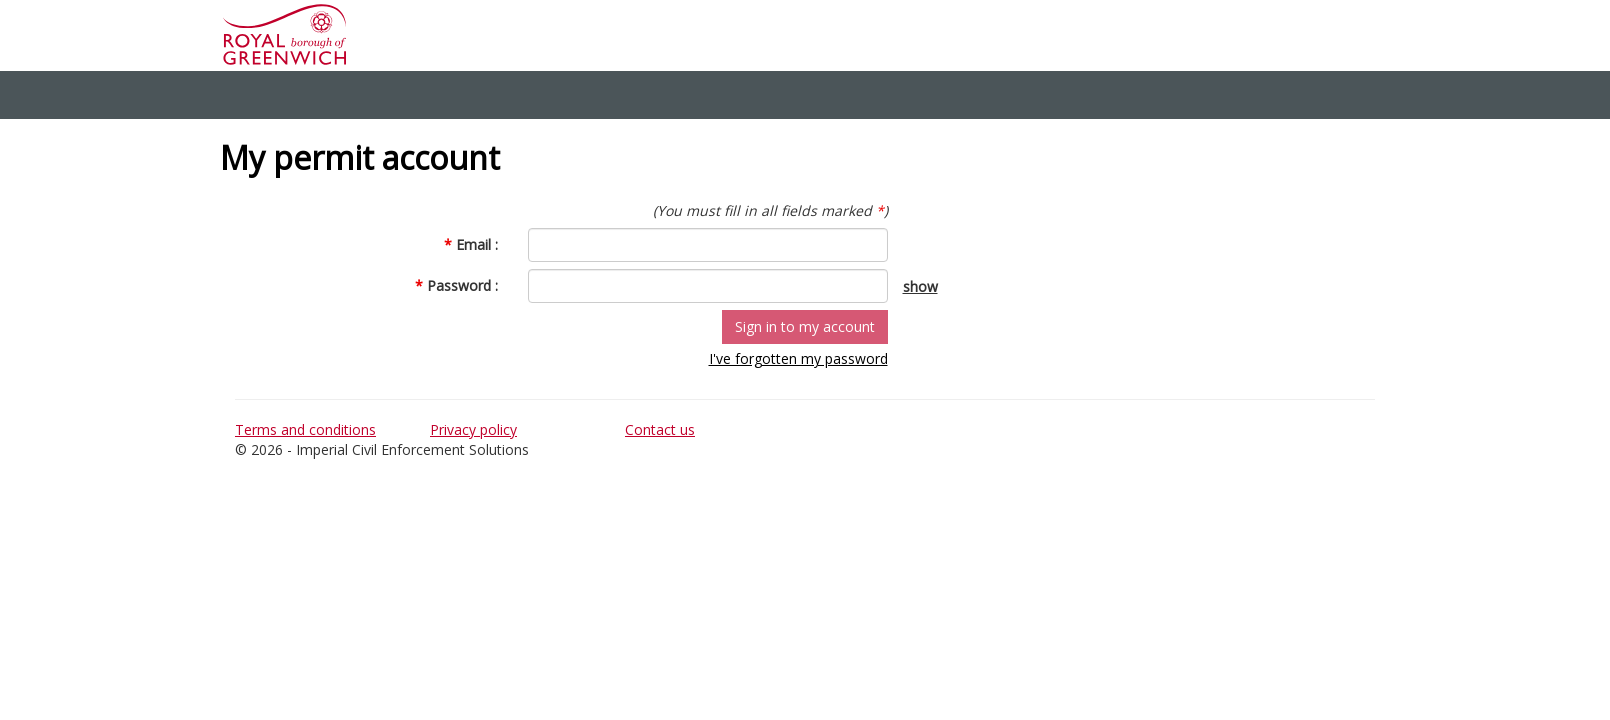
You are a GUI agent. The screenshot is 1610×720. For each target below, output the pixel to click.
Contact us (660, 429)
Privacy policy (473, 429)
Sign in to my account (805, 326)
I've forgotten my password (798, 358)
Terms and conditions (305, 429)
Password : (456, 285)
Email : (471, 244)
